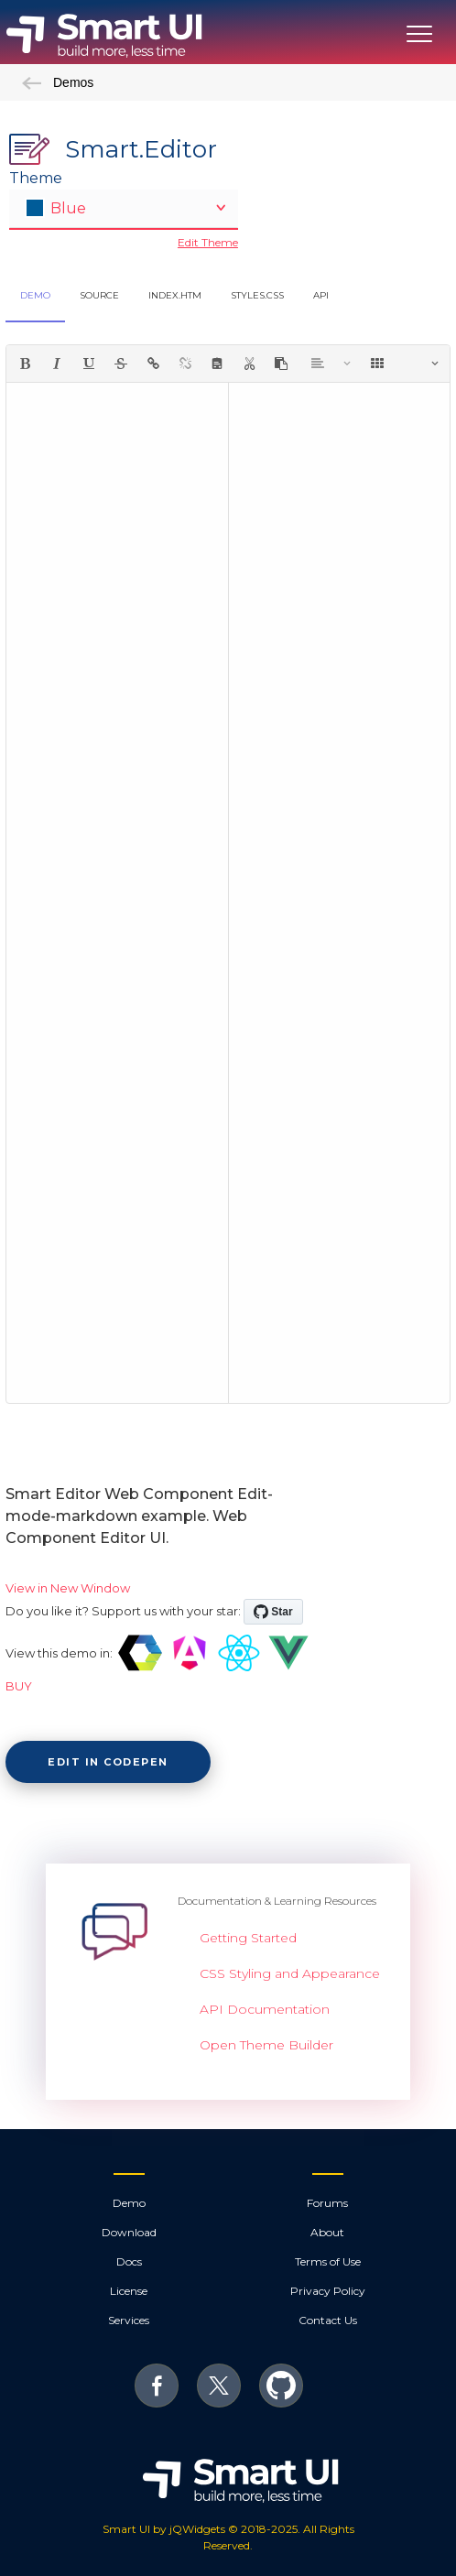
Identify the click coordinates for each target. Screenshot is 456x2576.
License (128, 2291)
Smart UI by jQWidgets (164, 2529)
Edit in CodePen (108, 1761)
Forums (327, 2203)
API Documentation (265, 2009)
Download (129, 2232)
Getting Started (248, 1937)
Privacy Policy (327, 2291)
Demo (129, 2203)
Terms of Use (328, 2261)
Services (128, 2320)
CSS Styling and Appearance (290, 1973)
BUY (18, 1686)
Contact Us (328, 2320)
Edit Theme (208, 242)
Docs (129, 2261)
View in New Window (67, 1588)
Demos (57, 82)
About (327, 2232)
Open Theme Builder (266, 2045)
